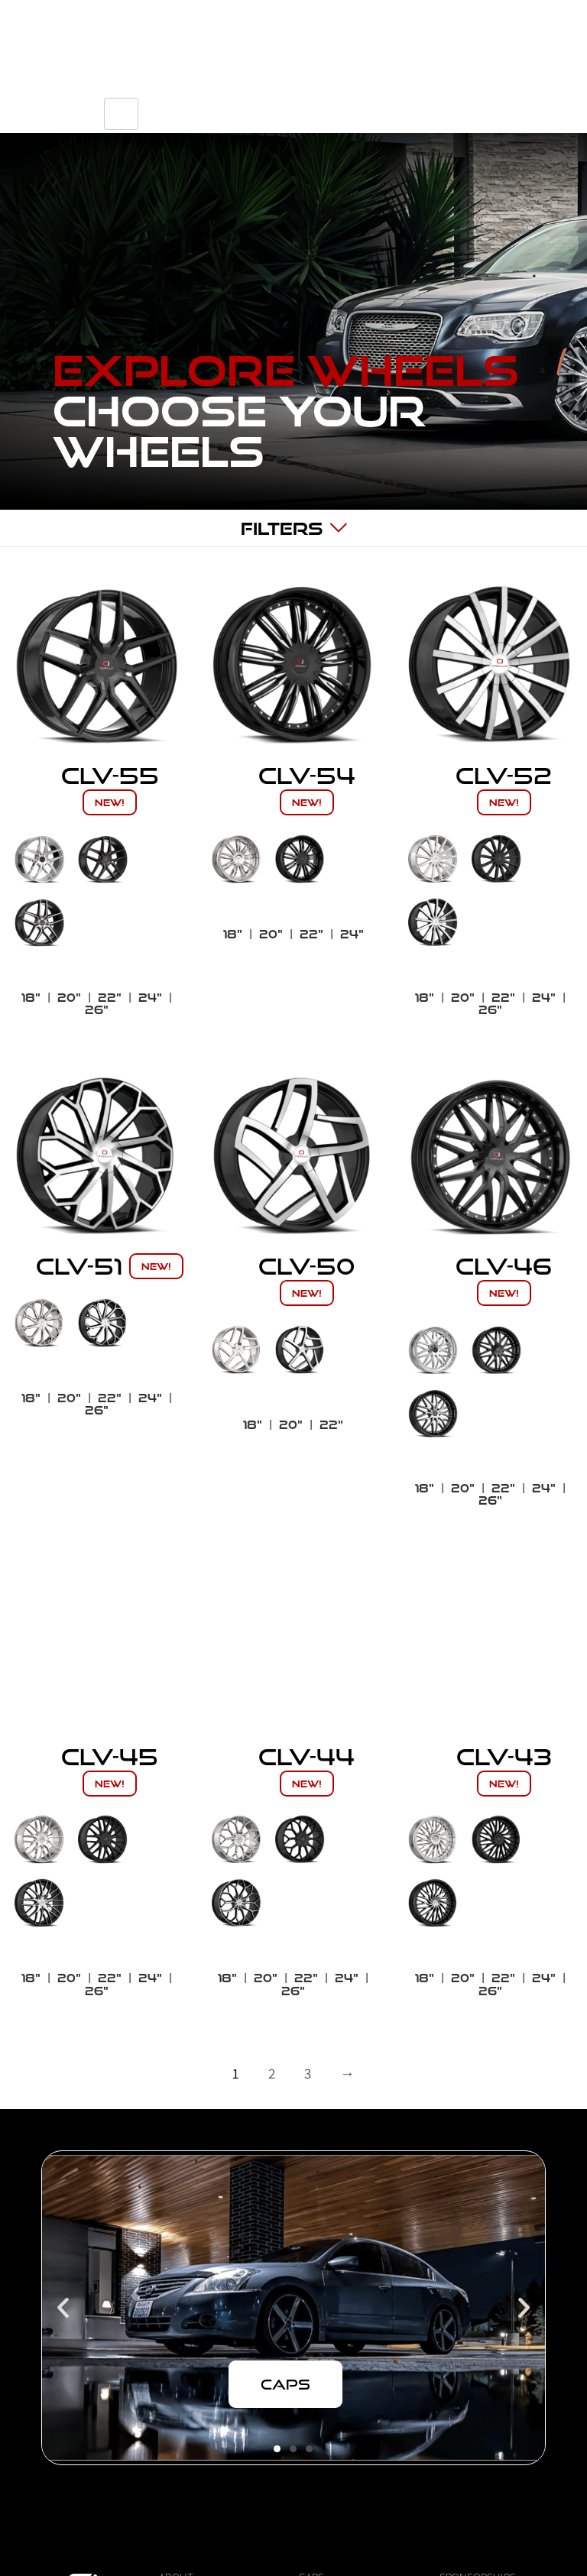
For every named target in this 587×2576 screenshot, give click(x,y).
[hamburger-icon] (505, 108)
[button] (63, 2308)
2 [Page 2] (271, 2073)
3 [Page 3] (307, 2073)
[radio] (39, 859)
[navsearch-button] (389, 107)
